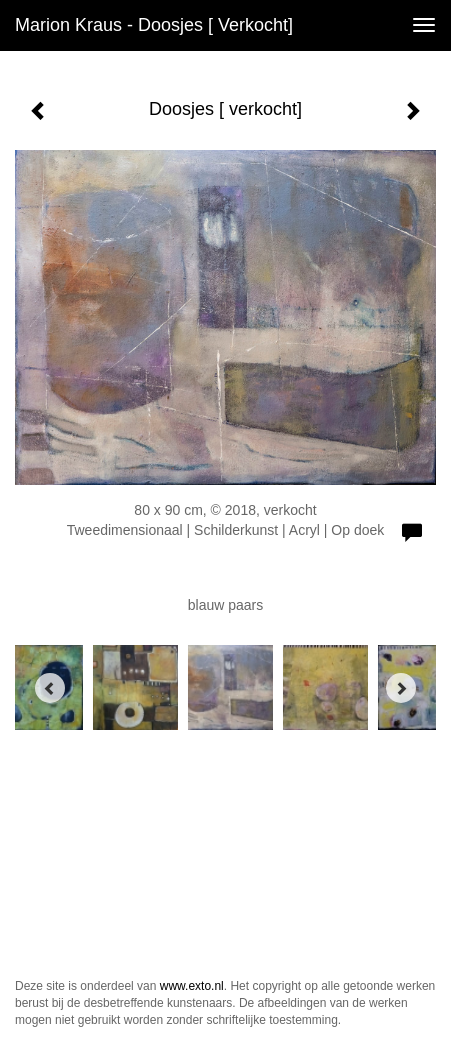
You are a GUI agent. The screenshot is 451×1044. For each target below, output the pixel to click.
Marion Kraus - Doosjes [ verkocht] (154, 25)
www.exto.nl (192, 986)
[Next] (401, 688)
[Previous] (50, 688)
